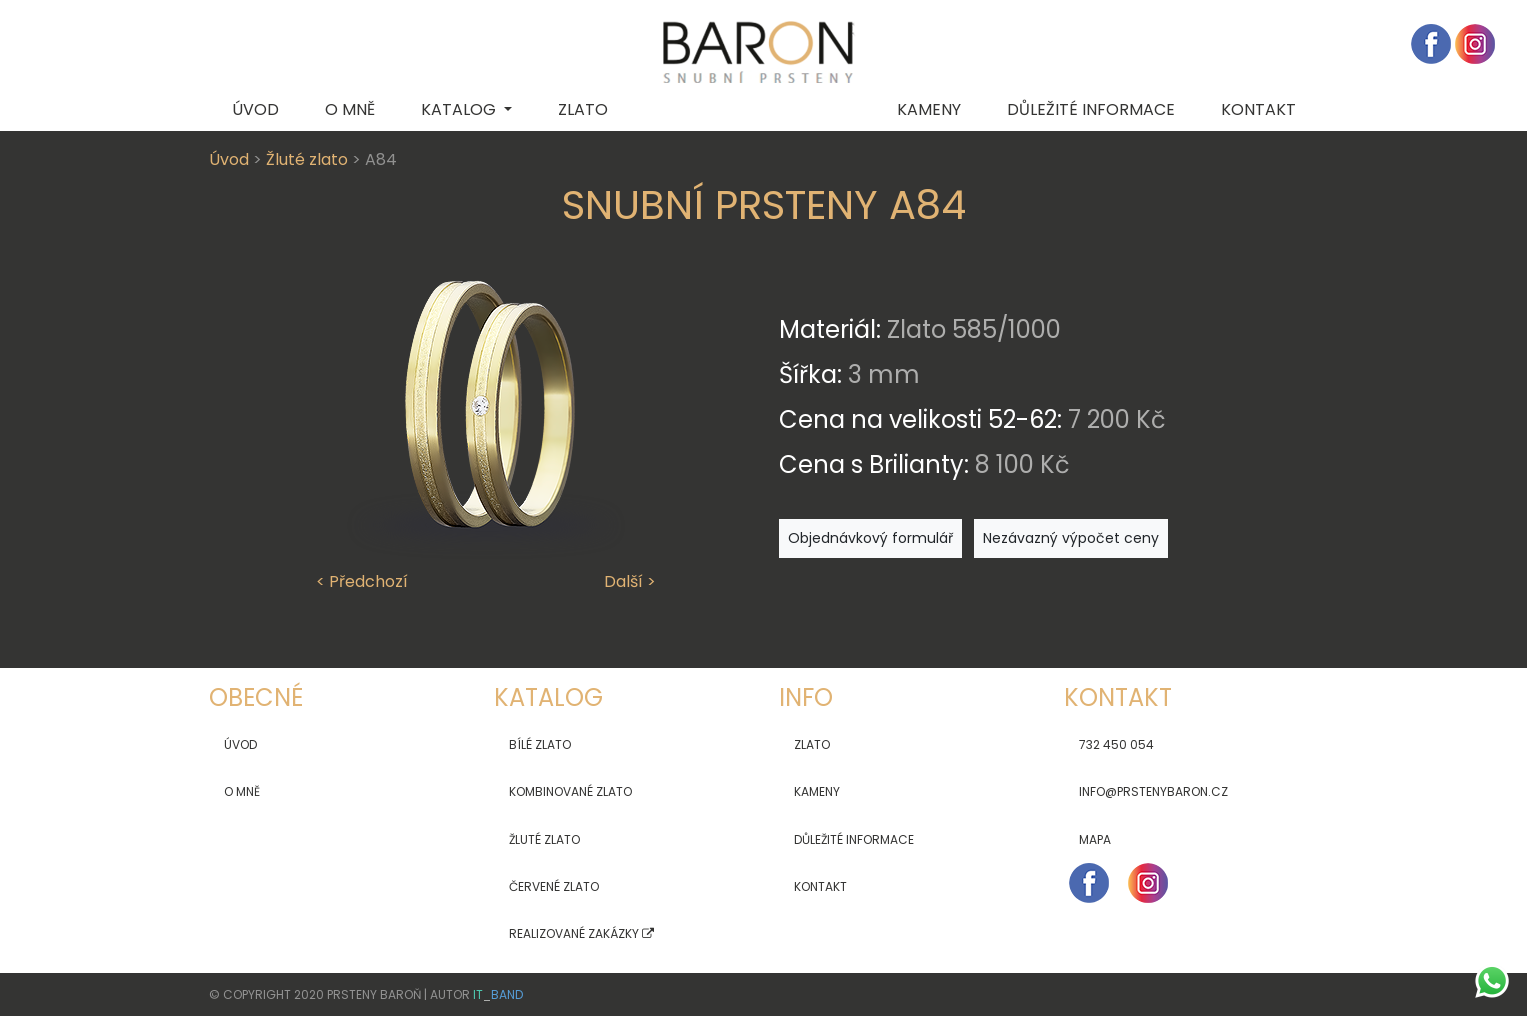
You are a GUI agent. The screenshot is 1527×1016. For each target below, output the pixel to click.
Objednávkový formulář (870, 538)
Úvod (255, 109)
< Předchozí (362, 581)
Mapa (1095, 839)
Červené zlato (554, 886)
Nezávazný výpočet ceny (1071, 538)
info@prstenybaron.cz (1153, 791)
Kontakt (1258, 109)
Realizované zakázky (581, 933)
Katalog (460, 109)
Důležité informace (854, 839)
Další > (630, 581)
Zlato (583, 109)
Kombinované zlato (570, 791)
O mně (350, 109)
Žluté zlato (307, 159)
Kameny (929, 109)
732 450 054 (1116, 744)
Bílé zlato (540, 744)
